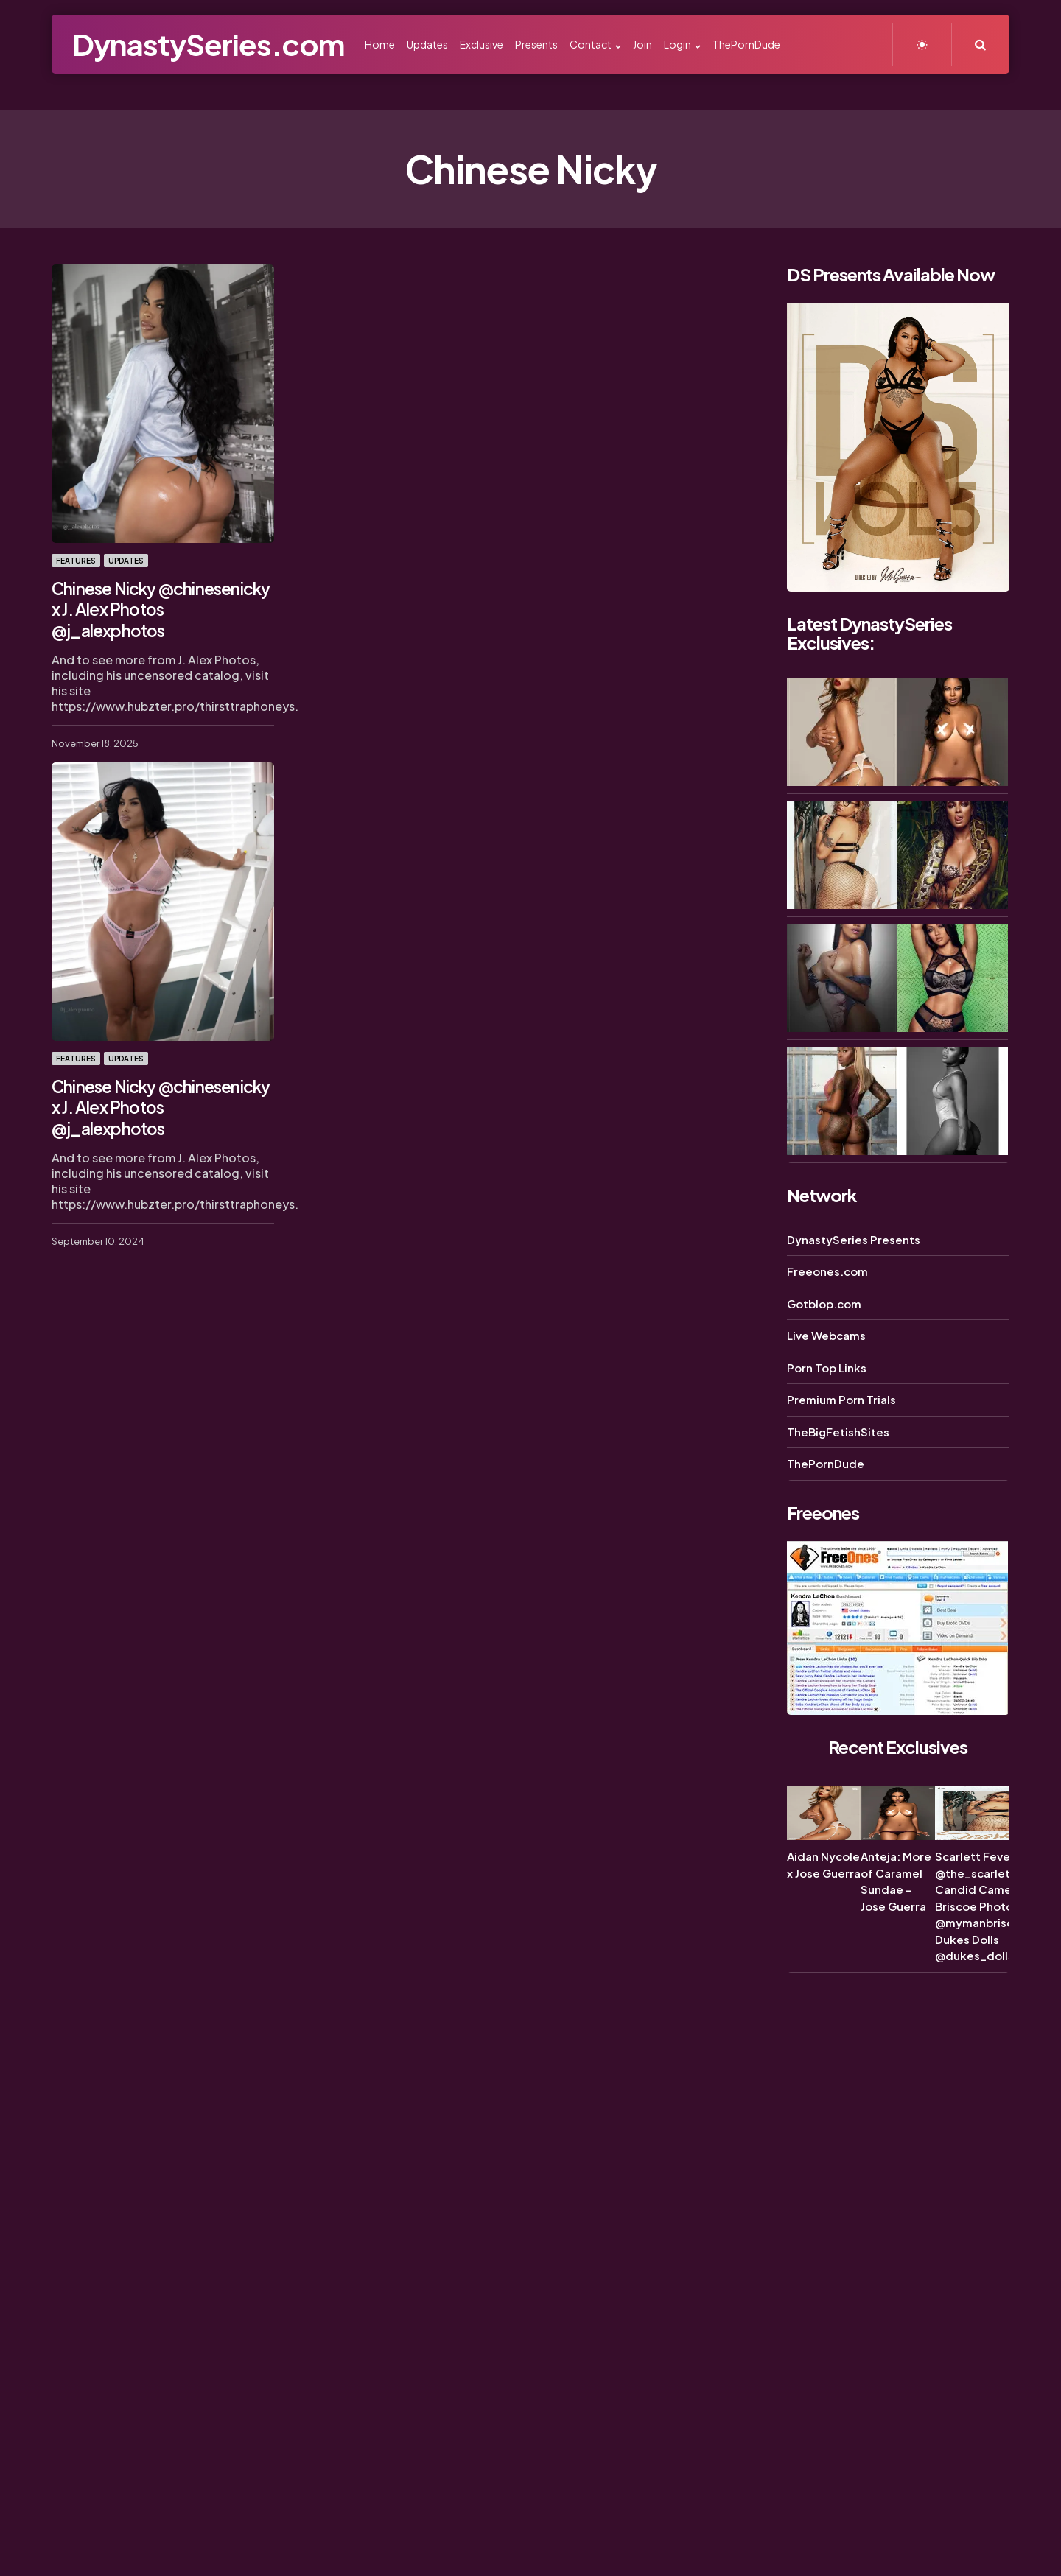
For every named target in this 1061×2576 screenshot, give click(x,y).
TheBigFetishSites (838, 1432)
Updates (126, 560)
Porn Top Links (826, 1368)
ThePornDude (825, 1463)
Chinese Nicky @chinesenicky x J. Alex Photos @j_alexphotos (158, 608)
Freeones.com (827, 1271)
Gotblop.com (824, 1303)
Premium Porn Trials (841, 1399)
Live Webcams (826, 1335)
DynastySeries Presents (853, 1239)
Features (76, 560)
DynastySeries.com (208, 44)
